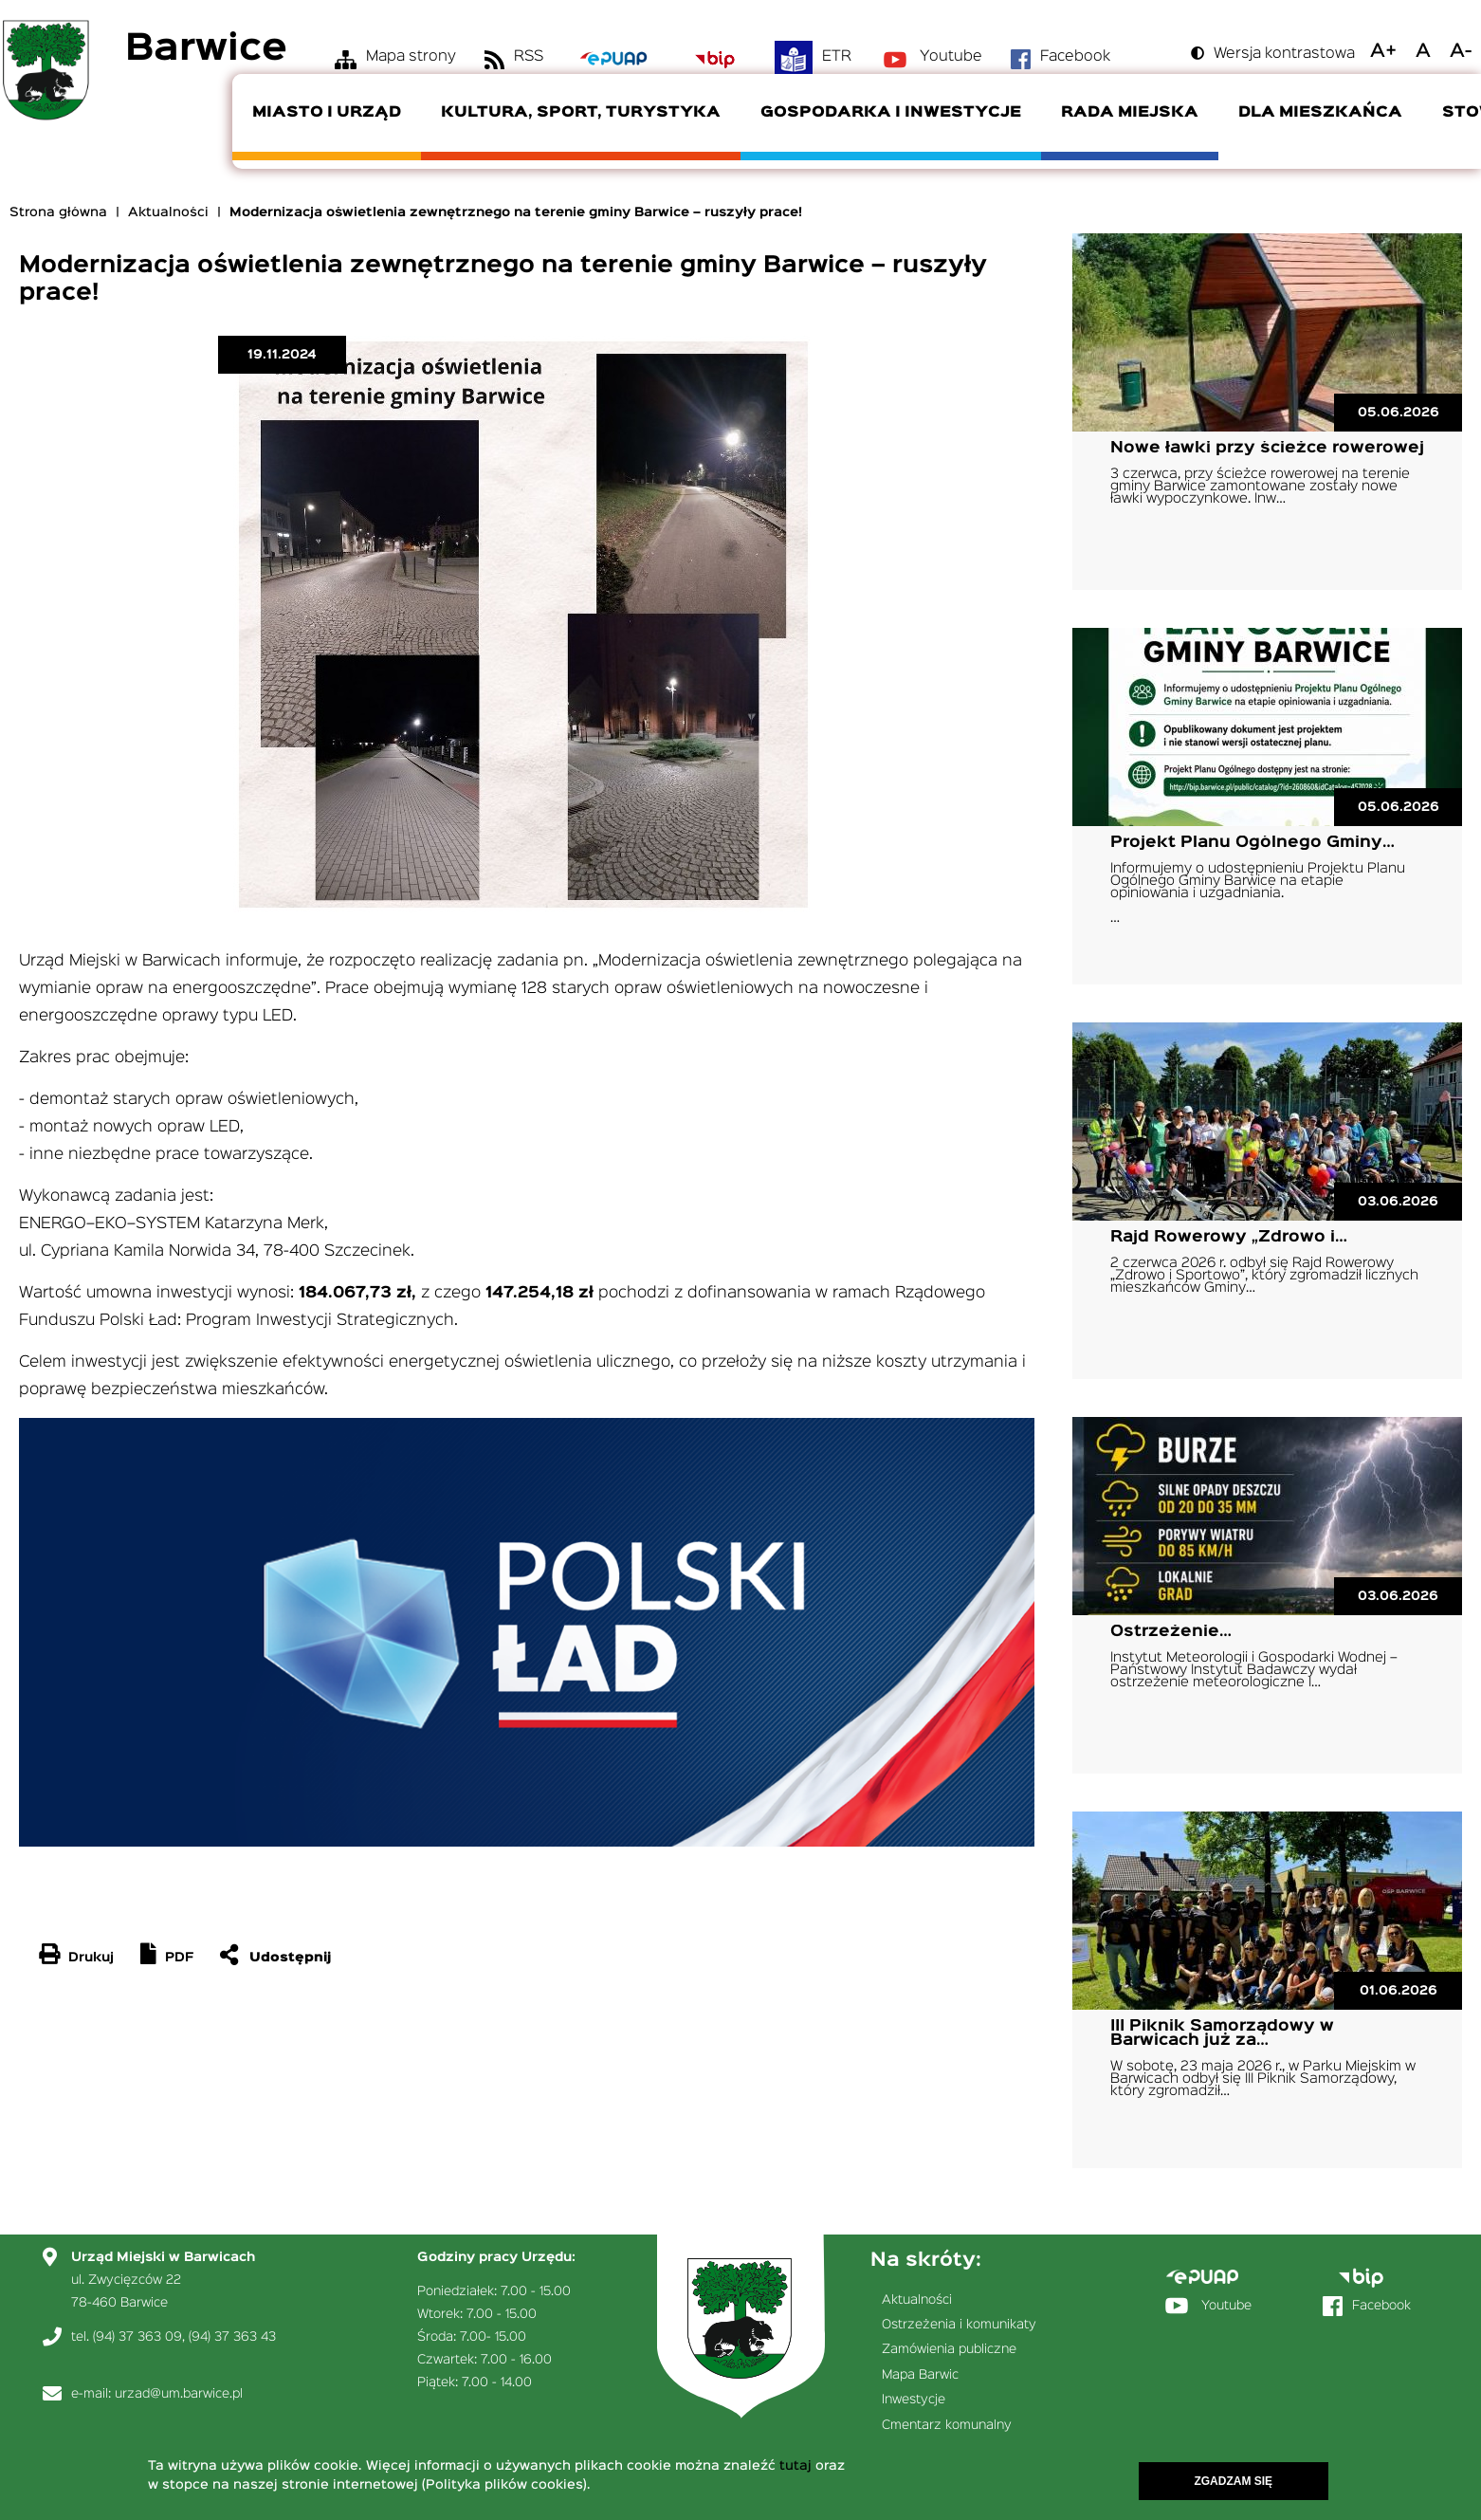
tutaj (795, 2467)
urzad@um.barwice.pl (179, 2394)
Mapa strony (411, 57)
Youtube (951, 57)
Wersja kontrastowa (1284, 54)
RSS (528, 57)
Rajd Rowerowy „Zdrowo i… (1228, 1237)
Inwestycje (913, 2399)
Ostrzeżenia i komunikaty (959, 2324)
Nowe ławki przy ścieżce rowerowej (1267, 448)
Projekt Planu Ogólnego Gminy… (1252, 843)
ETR (836, 57)
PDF (179, 1957)
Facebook (1075, 57)
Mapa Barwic (920, 2375)
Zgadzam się (1233, 2482)
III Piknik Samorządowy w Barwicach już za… (1222, 2033)
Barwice (206, 49)
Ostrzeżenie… (1171, 1632)
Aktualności (168, 212)
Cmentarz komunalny (947, 2425)
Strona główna (58, 212)
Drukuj (91, 1957)
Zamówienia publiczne (949, 2349)
